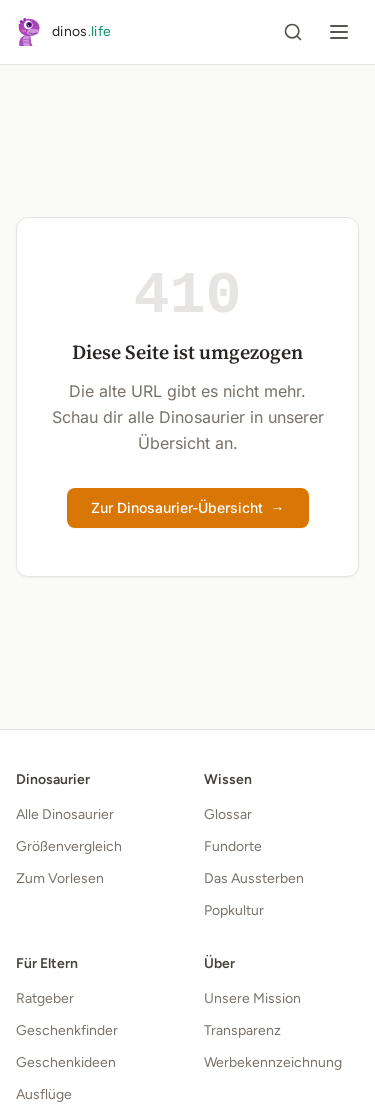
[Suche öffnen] (293, 32)
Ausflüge (44, 1094)
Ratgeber (45, 998)
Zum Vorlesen (60, 878)
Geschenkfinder (67, 1030)
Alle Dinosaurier (65, 814)
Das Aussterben (254, 878)
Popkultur (234, 910)
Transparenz (242, 1030)
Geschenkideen (66, 1062)
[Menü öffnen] (339, 32)
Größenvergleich (69, 846)
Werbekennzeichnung (273, 1062)
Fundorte (233, 846)
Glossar (228, 814)
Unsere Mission (252, 998)
